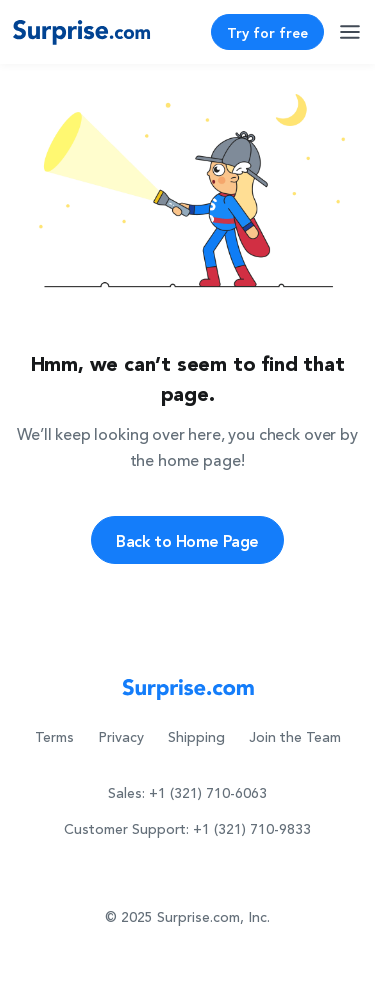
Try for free (267, 32)
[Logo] (81, 31)
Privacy (121, 738)
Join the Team (295, 738)
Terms (54, 738)
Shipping (196, 738)
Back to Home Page (187, 540)
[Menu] (351, 30)
